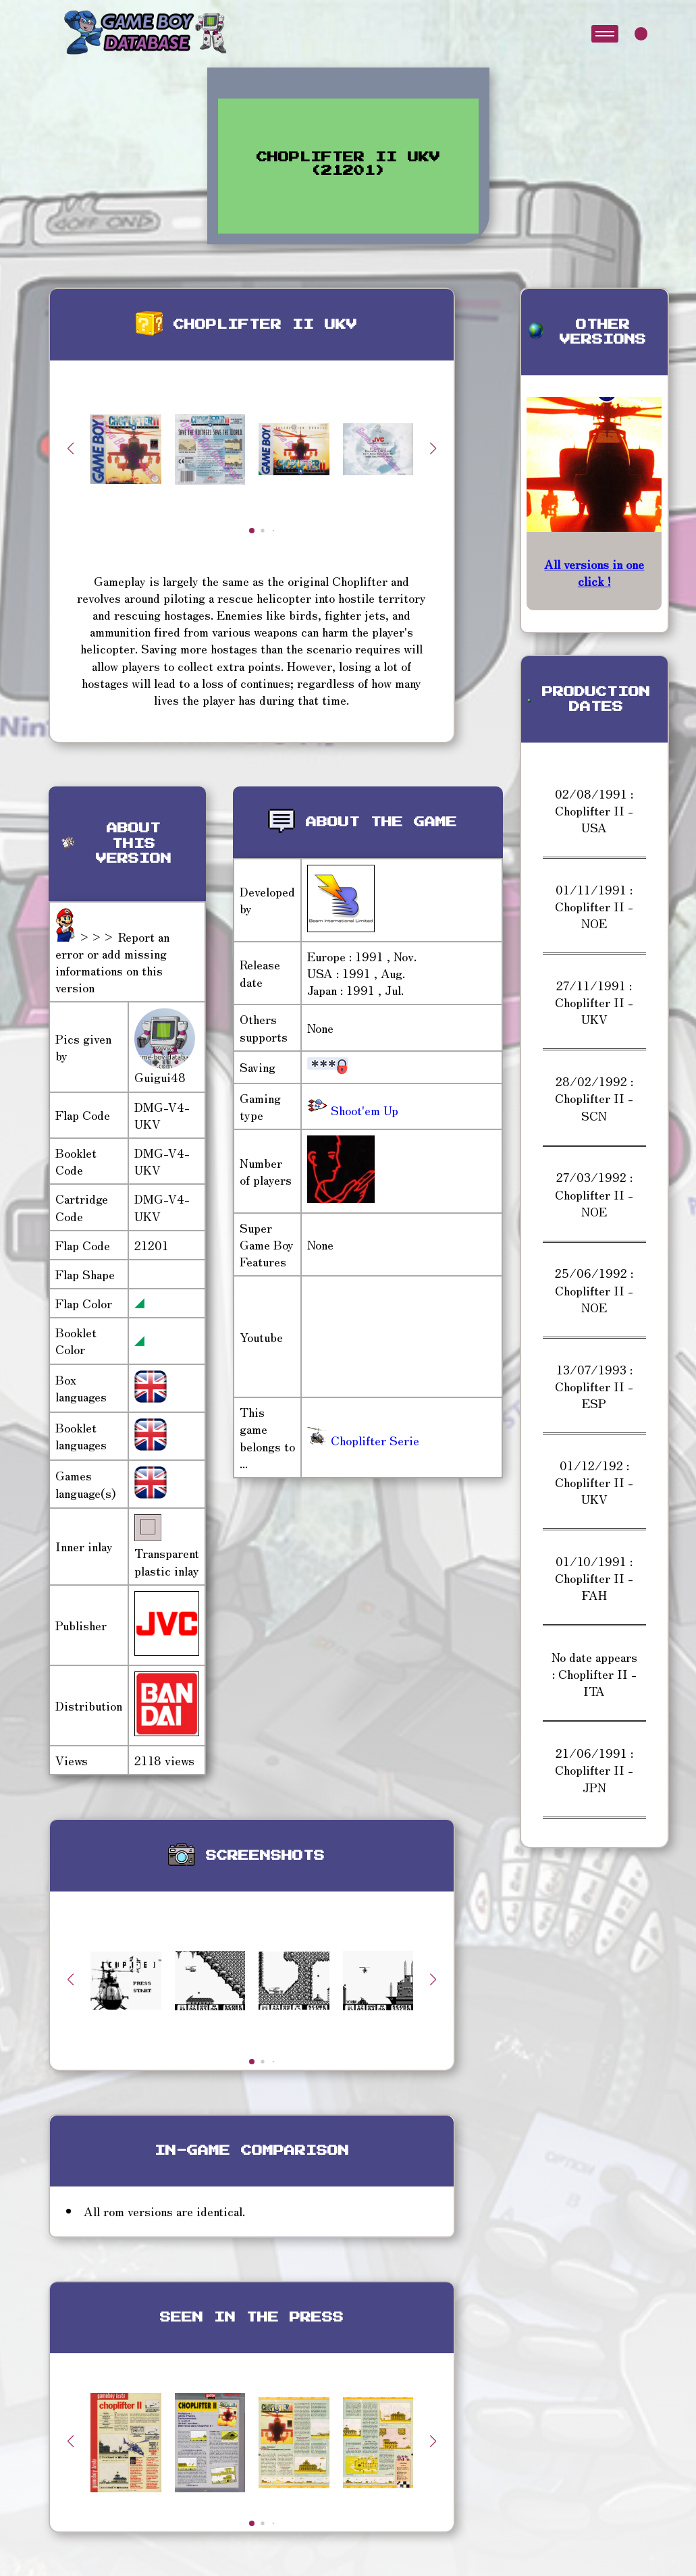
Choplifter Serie (363, 1440)
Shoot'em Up (362, 1110)
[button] (433, 448)
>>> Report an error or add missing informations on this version (112, 962)
